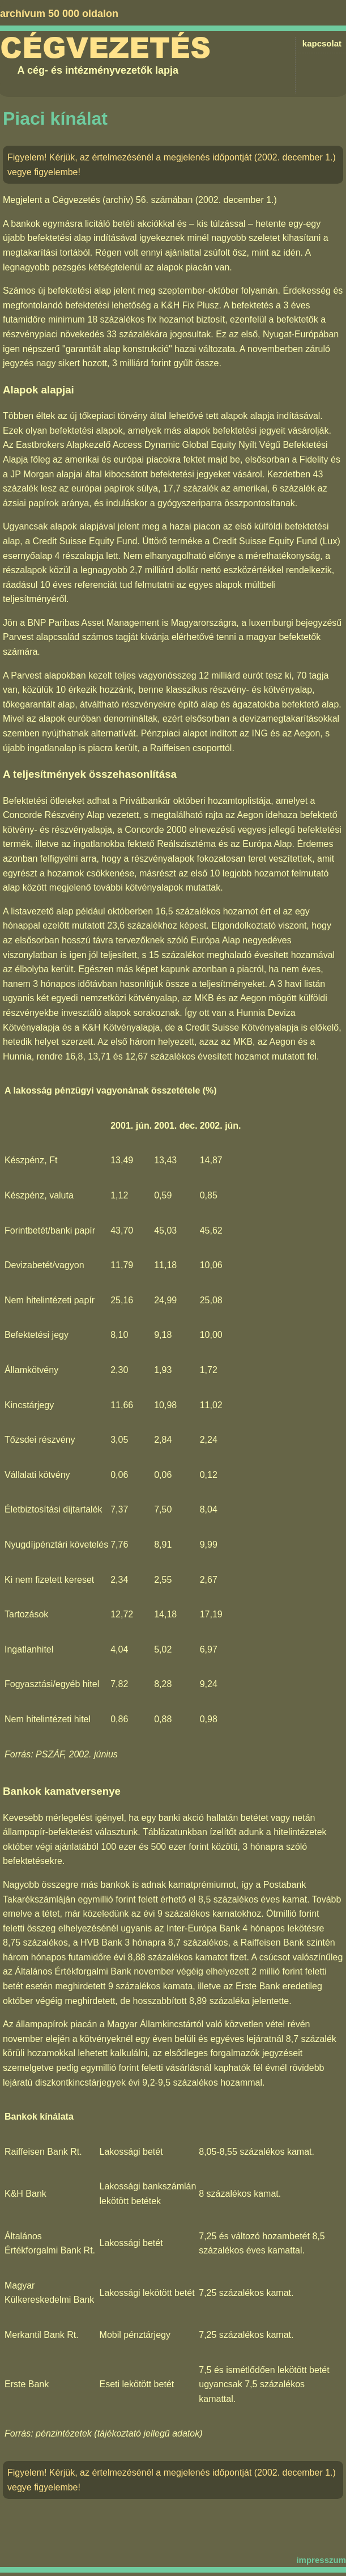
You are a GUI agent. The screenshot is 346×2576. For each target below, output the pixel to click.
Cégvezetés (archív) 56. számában (122, 200)
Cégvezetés (105, 48)
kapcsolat (321, 43)
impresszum (321, 2560)
